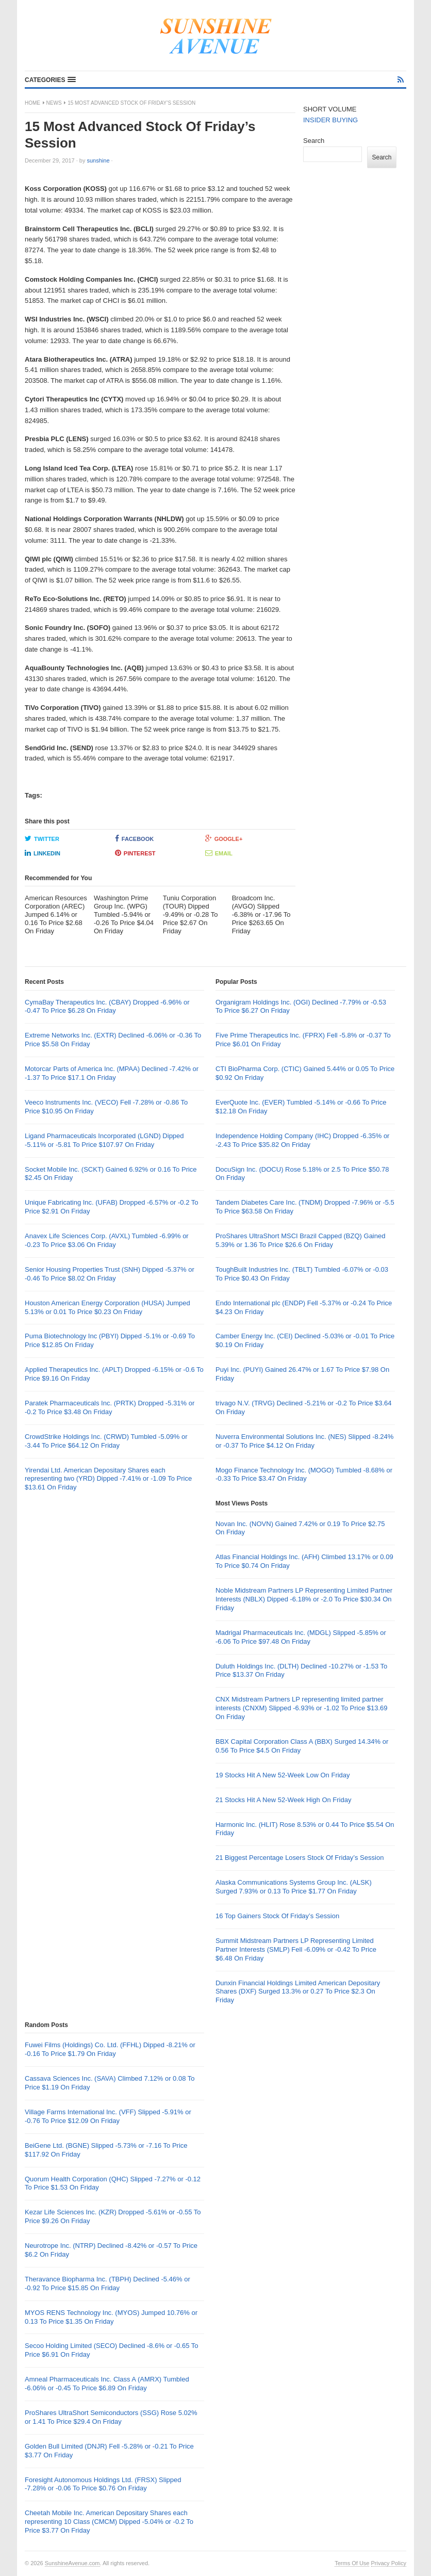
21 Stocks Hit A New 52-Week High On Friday (283, 1800)
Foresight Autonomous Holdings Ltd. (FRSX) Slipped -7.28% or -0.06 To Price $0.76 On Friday (103, 2484)
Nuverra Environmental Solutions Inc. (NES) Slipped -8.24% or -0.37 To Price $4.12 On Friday (304, 1441)
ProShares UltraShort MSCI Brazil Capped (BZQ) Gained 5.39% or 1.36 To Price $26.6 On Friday (300, 1240)
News (54, 103)
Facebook (134, 838)
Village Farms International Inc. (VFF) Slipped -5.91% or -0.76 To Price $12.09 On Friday (108, 2116)
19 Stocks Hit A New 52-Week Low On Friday (283, 1775)
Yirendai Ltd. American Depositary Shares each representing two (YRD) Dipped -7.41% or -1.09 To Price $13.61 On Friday (108, 1479)
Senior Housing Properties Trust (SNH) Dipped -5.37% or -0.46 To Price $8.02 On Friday (109, 1274)
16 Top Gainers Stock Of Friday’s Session (277, 1916)
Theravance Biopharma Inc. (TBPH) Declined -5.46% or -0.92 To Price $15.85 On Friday (107, 2283)
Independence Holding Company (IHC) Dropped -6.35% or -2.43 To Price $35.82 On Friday (302, 1140)
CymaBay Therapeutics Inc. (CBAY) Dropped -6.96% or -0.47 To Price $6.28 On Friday (107, 1006)
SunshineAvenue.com (72, 2563)
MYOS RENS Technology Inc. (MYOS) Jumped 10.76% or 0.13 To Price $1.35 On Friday (111, 2317)
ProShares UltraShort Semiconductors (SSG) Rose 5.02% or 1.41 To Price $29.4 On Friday (111, 2417)
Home (32, 103)
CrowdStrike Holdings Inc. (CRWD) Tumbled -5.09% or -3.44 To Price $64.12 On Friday (106, 1441)
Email (219, 852)
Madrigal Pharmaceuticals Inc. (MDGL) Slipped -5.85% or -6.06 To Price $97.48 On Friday (301, 1637)
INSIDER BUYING (330, 120)
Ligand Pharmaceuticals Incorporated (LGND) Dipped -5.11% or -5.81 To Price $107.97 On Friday (104, 1140)
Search (313, 140)
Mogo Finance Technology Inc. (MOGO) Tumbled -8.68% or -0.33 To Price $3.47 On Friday (304, 1474)
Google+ (224, 838)
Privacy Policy (388, 2563)
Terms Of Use (352, 2563)
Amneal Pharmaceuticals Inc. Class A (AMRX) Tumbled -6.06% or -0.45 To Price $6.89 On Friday (107, 2383)
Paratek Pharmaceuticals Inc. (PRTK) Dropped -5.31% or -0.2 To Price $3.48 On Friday (109, 1407)
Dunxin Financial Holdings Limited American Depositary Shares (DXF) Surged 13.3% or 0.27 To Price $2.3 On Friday (298, 1991)
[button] (50, 80)
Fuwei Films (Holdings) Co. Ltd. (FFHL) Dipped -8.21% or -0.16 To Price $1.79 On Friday (110, 2049)
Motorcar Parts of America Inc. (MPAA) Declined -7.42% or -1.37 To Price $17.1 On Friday (111, 1073)
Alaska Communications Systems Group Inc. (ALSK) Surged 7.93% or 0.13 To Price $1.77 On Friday (294, 1886)
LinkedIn (42, 852)
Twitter (42, 838)
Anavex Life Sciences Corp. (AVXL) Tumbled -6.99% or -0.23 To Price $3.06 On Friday (107, 1240)
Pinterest (135, 852)
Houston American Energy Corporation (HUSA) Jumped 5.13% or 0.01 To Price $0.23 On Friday (107, 1307)
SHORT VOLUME (330, 109)
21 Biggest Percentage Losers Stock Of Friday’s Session (300, 1857)
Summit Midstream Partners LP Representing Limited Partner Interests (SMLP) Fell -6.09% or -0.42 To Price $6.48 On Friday (296, 1949)
